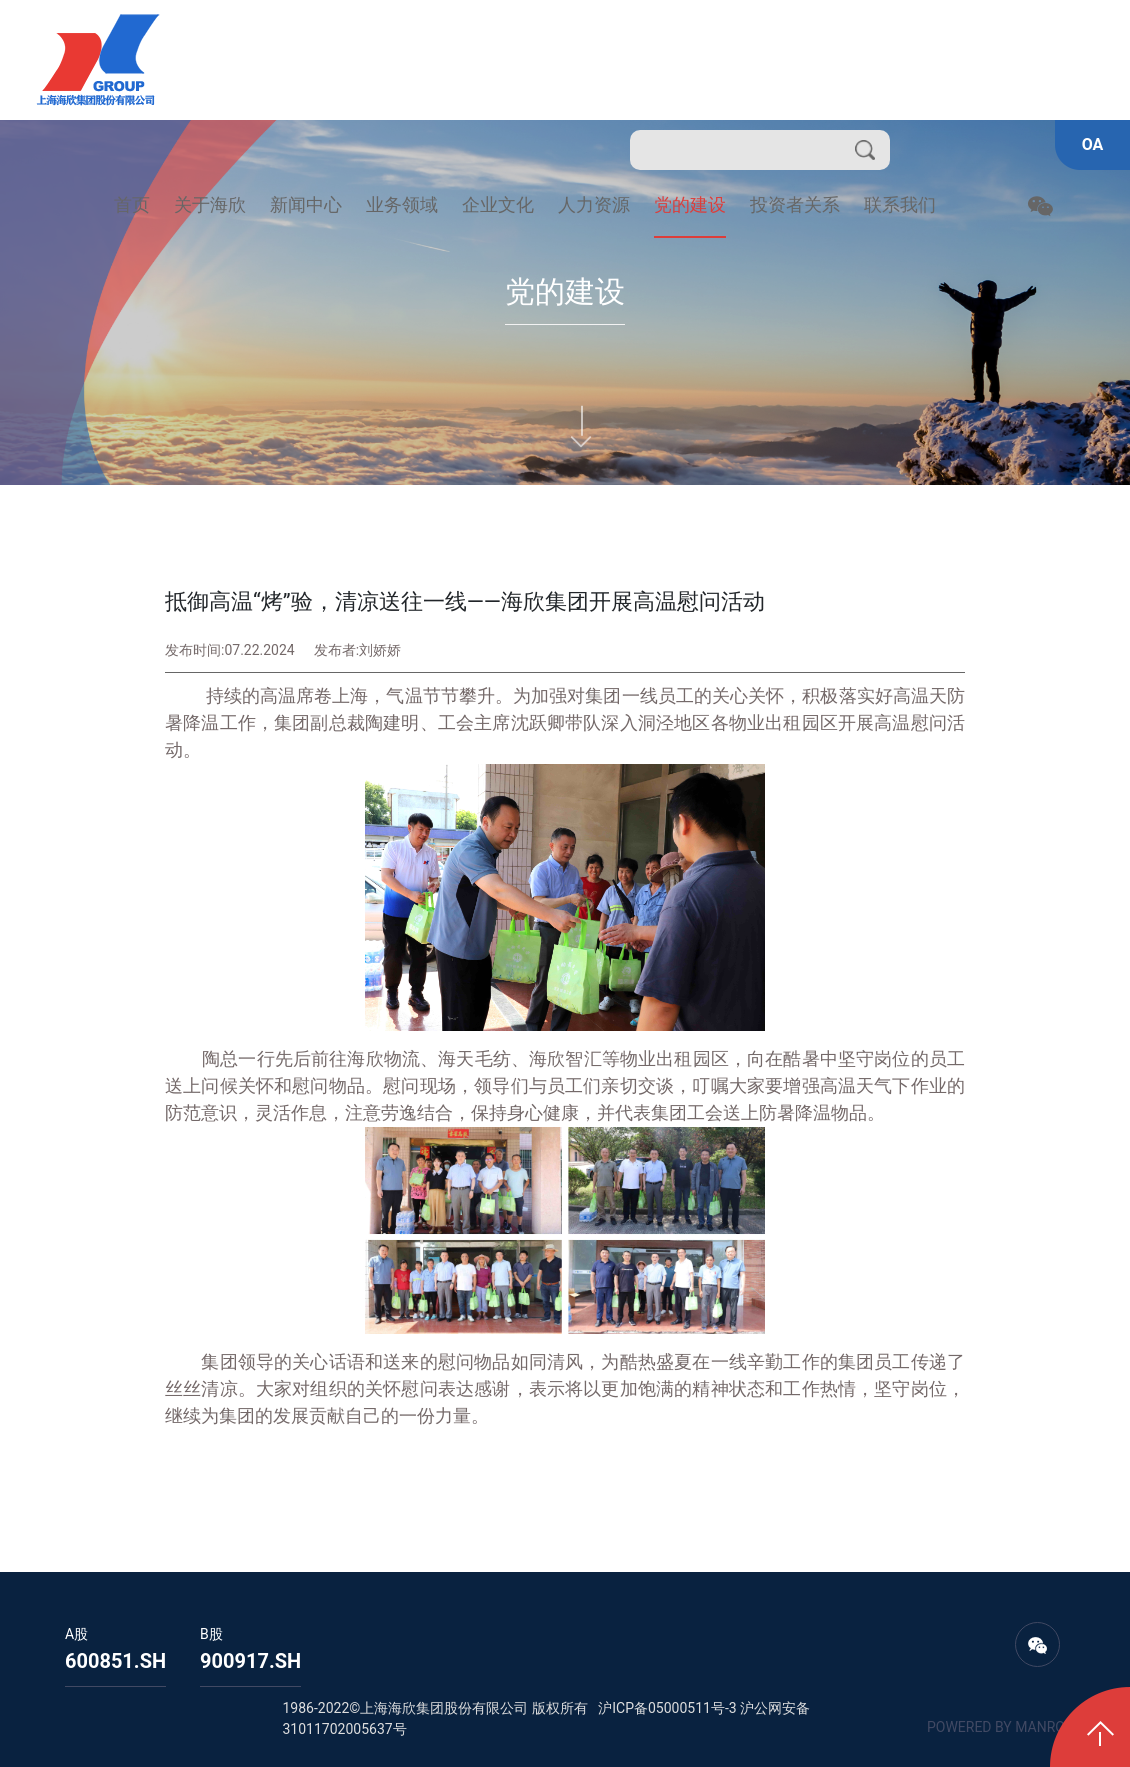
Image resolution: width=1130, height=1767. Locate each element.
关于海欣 (210, 204)
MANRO (1040, 1727)
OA (1093, 144)
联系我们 (900, 204)
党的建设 (690, 204)
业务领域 (402, 204)
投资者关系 (795, 204)
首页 (132, 204)
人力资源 (594, 204)
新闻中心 (306, 204)
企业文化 (498, 204)
